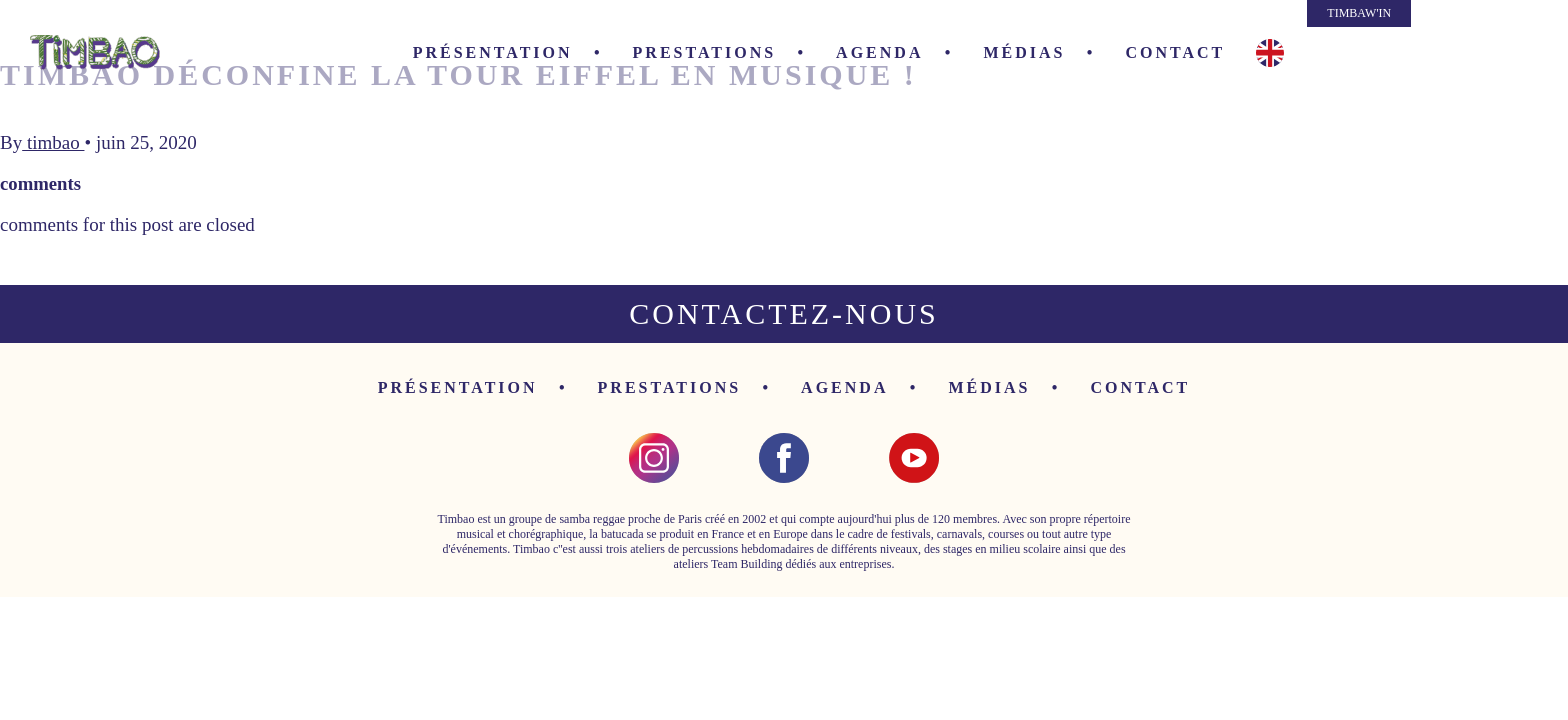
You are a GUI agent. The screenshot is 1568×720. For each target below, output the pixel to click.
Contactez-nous (784, 313)
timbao (53, 142)
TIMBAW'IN (1359, 13)
